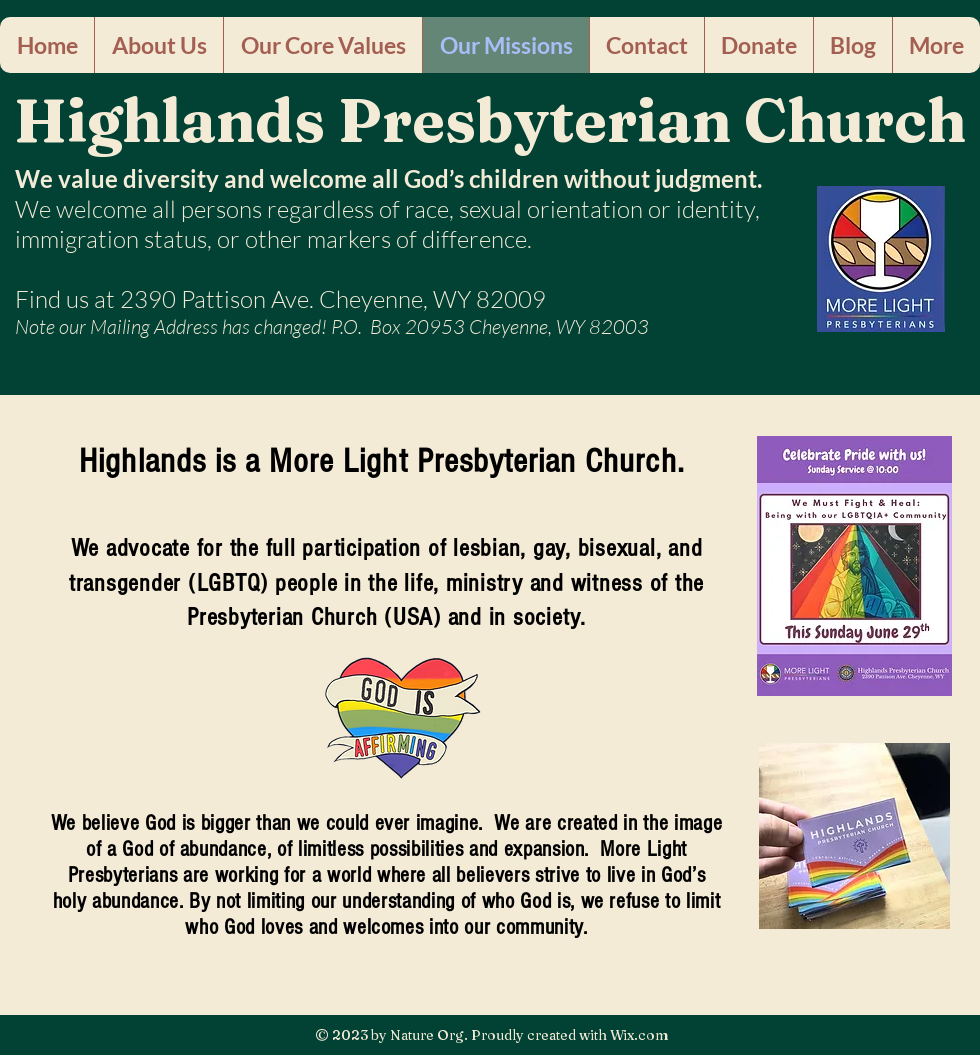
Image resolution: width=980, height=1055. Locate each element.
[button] (158, 45)
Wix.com (639, 1035)
